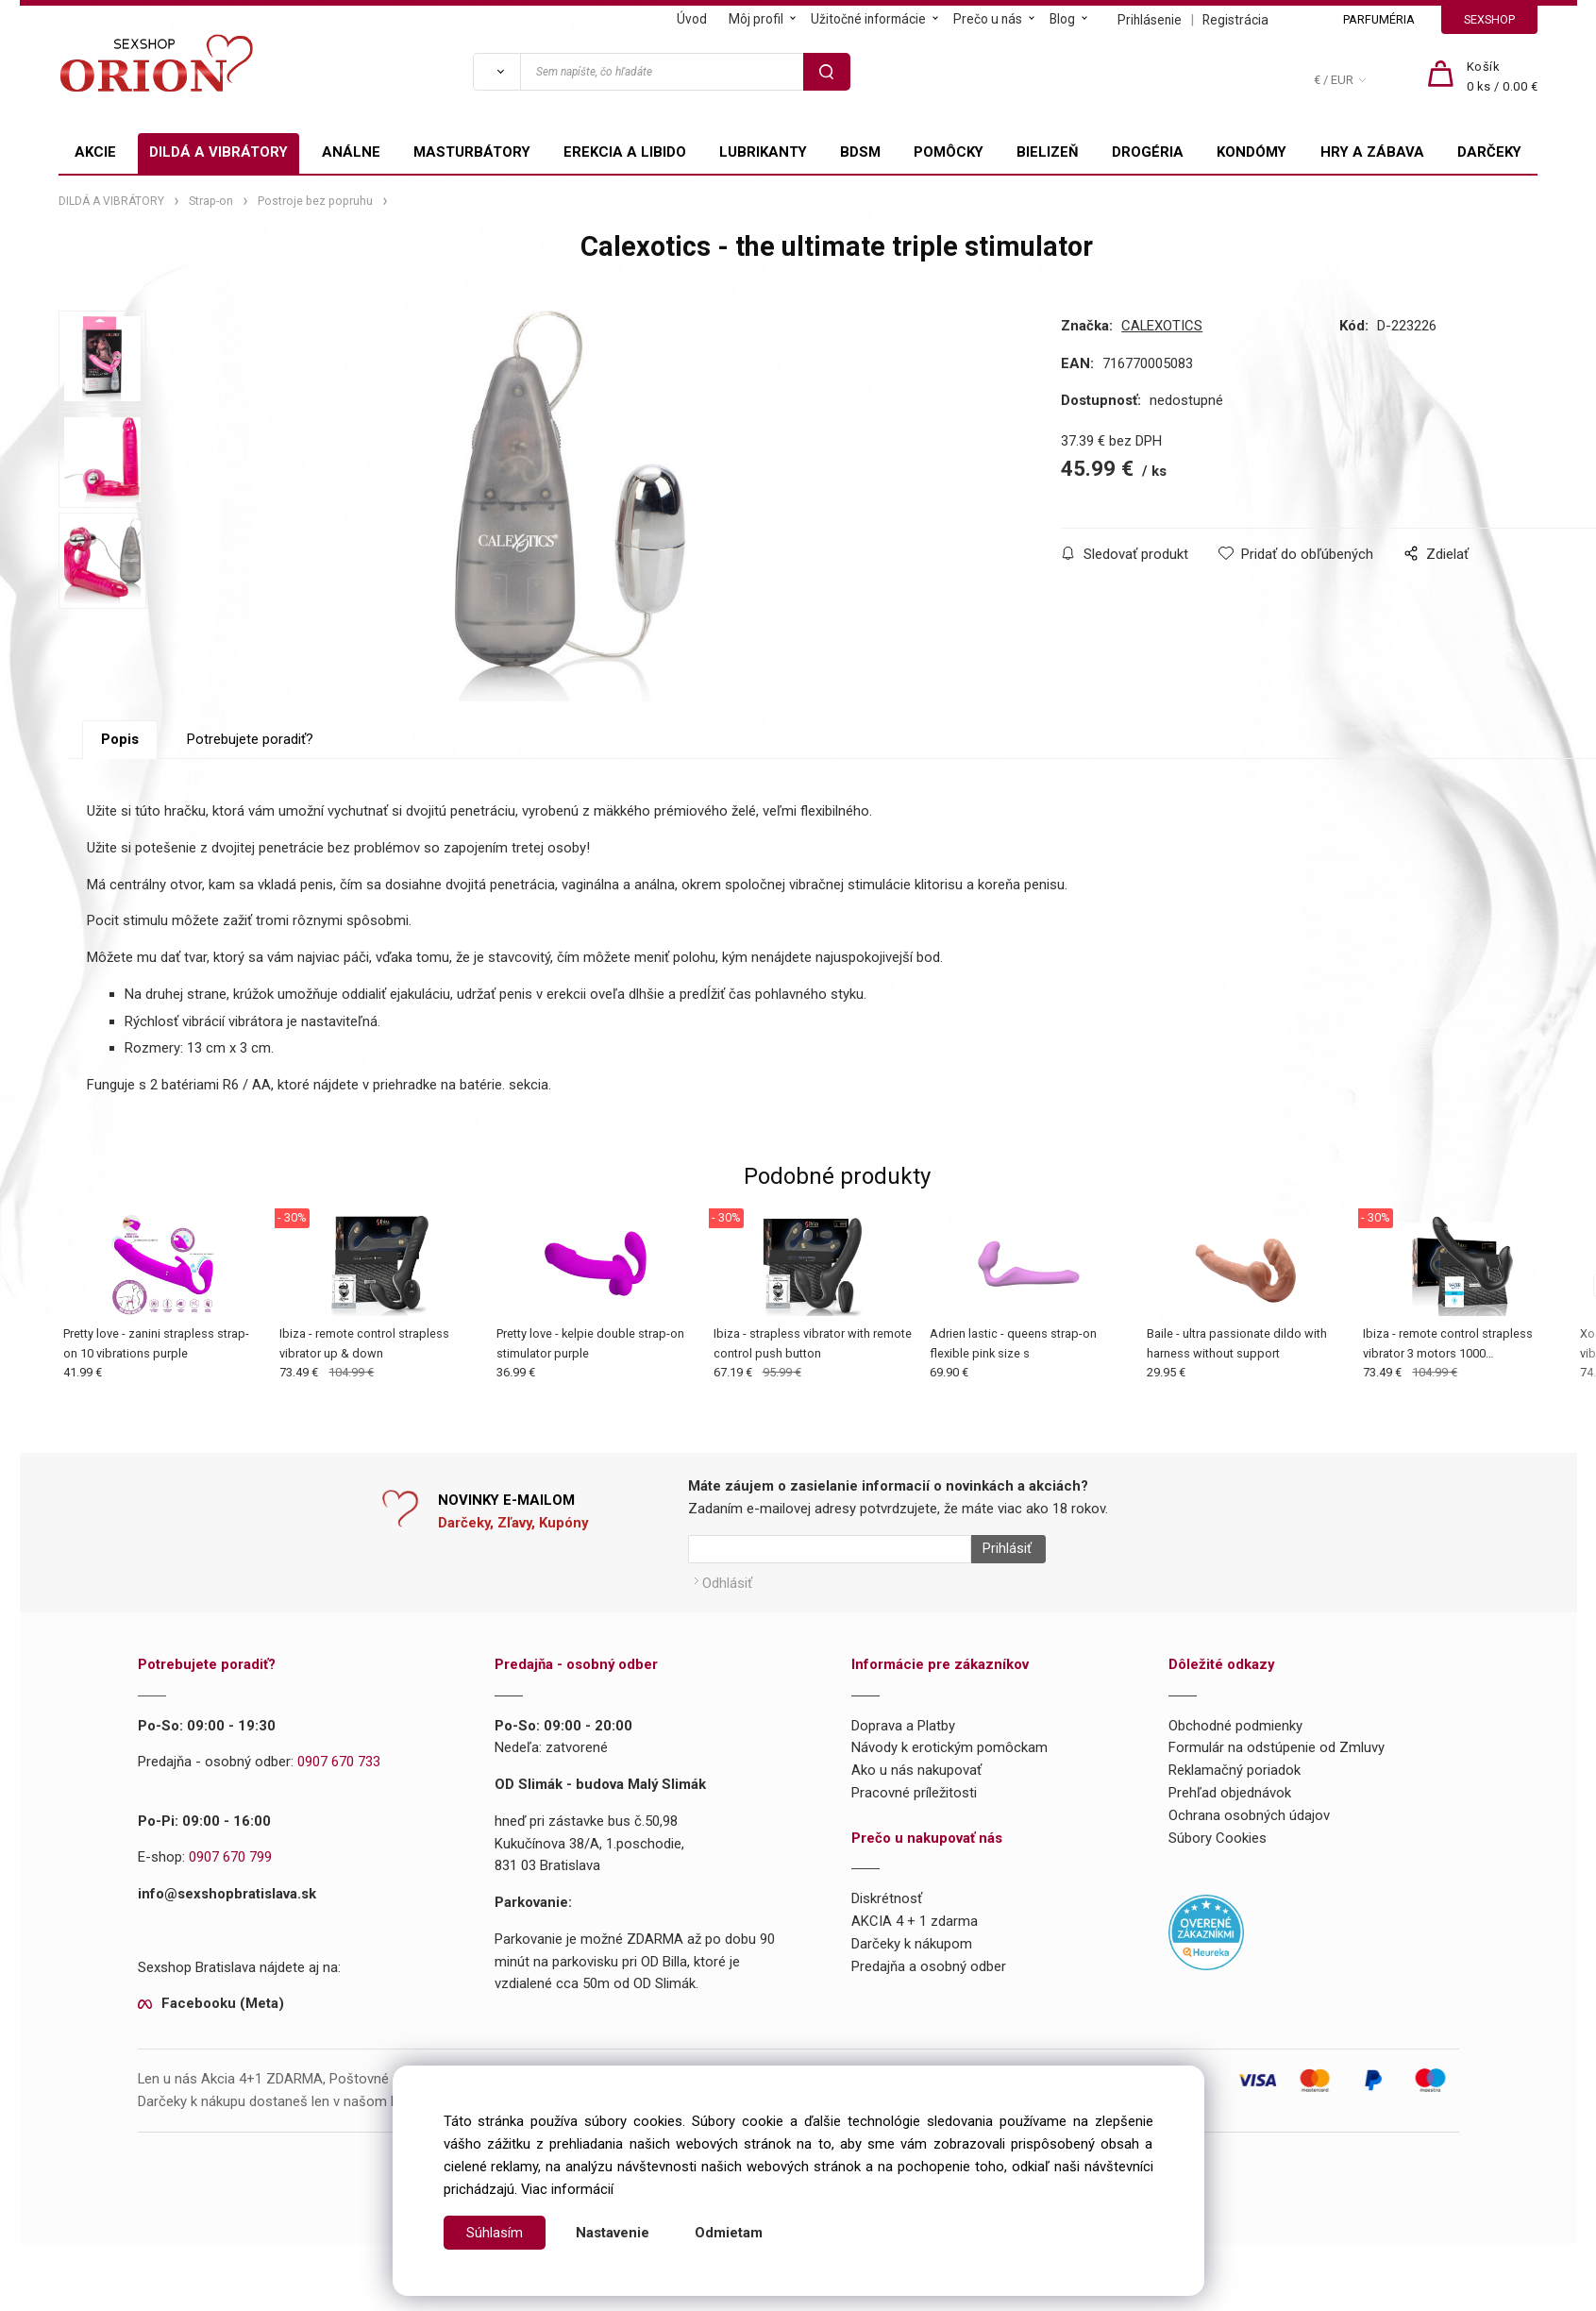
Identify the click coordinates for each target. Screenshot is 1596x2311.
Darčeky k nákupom (911, 1994)
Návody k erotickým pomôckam (949, 1798)
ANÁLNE (351, 151)
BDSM (860, 151)
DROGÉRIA (1148, 151)
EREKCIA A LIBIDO (624, 151)
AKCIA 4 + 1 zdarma (914, 1972)
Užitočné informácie (868, 18)
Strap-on (211, 201)
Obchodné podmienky (1235, 1775)
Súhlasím (494, 2232)
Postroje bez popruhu (315, 201)
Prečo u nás (987, 18)
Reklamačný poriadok (1234, 1821)
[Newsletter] (829, 1607)
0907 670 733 (338, 1812)
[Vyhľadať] (496, 72)
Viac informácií (567, 2189)
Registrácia (1235, 19)
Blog (1062, 18)
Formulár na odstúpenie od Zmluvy (1276, 1798)
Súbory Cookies (1217, 1888)
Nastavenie (612, 2232)
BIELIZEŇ (1047, 151)
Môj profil (756, 18)
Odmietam (729, 2232)
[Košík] (1502, 77)
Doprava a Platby (903, 1775)
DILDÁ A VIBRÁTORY (218, 151)
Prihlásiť (1000, 1606)
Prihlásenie (1149, 19)
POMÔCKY (948, 151)
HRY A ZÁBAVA (1372, 151)
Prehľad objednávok (1229, 1843)
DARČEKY (1489, 151)
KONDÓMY (1251, 151)
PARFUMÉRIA (1379, 19)
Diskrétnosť (886, 1949)
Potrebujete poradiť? (250, 796)
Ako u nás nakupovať (916, 1821)
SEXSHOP (1489, 19)
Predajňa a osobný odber (928, 2016)
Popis (120, 796)
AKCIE (95, 151)
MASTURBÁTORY (471, 151)
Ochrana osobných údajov (1249, 1865)
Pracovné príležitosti (914, 1843)
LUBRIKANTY (763, 151)
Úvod (692, 18)
